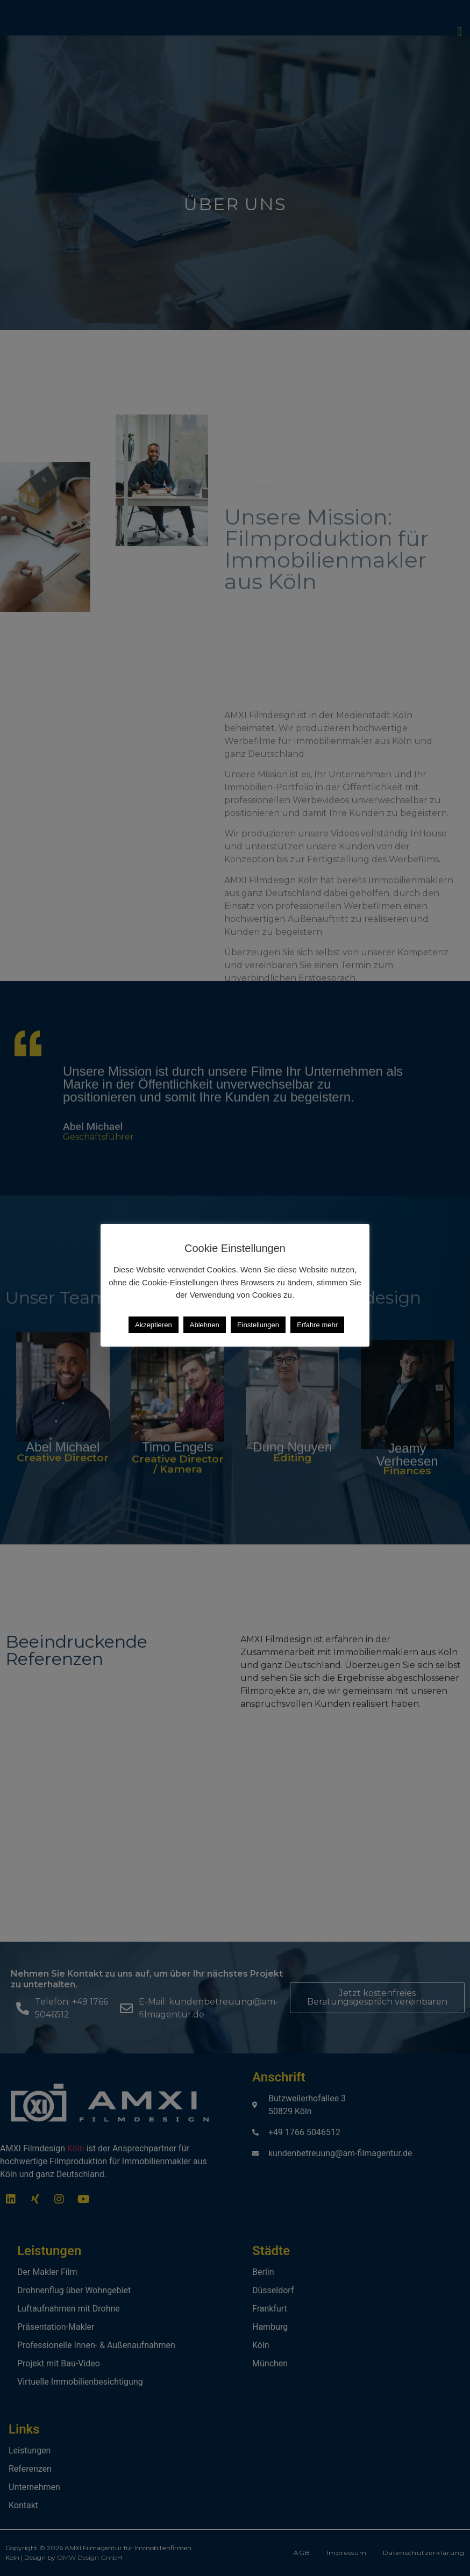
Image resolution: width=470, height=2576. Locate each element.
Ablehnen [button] (204, 1325)
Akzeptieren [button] (153, 1325)
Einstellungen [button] (258, 1325)
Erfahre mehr (317, 1325)
